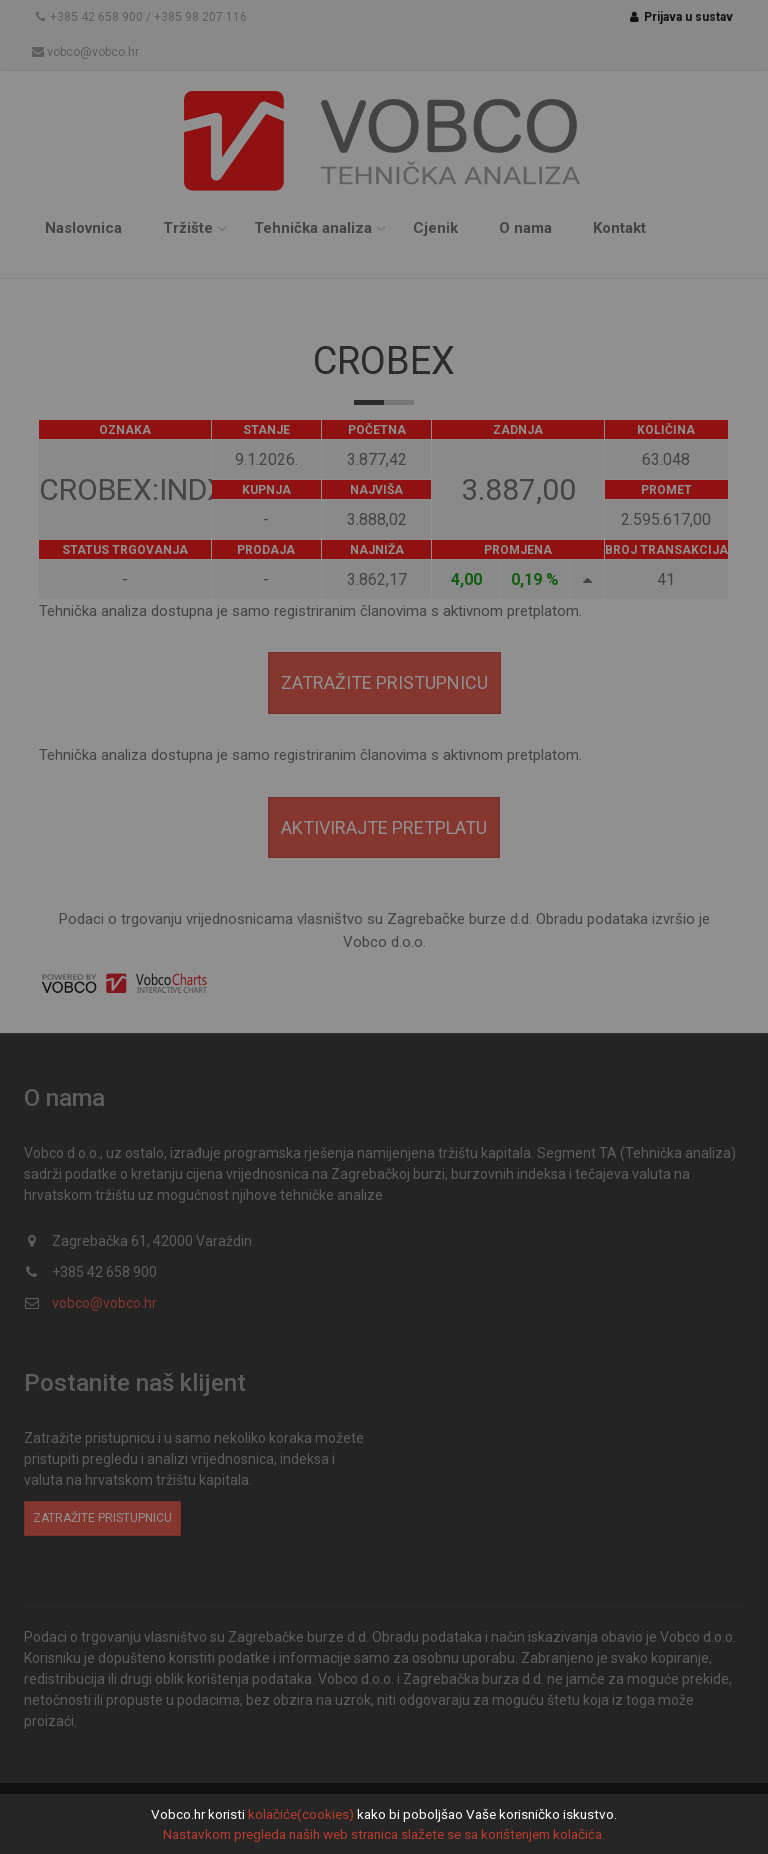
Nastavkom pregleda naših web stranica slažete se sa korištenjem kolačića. (384, 1834)
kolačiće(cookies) (301, 1814)
